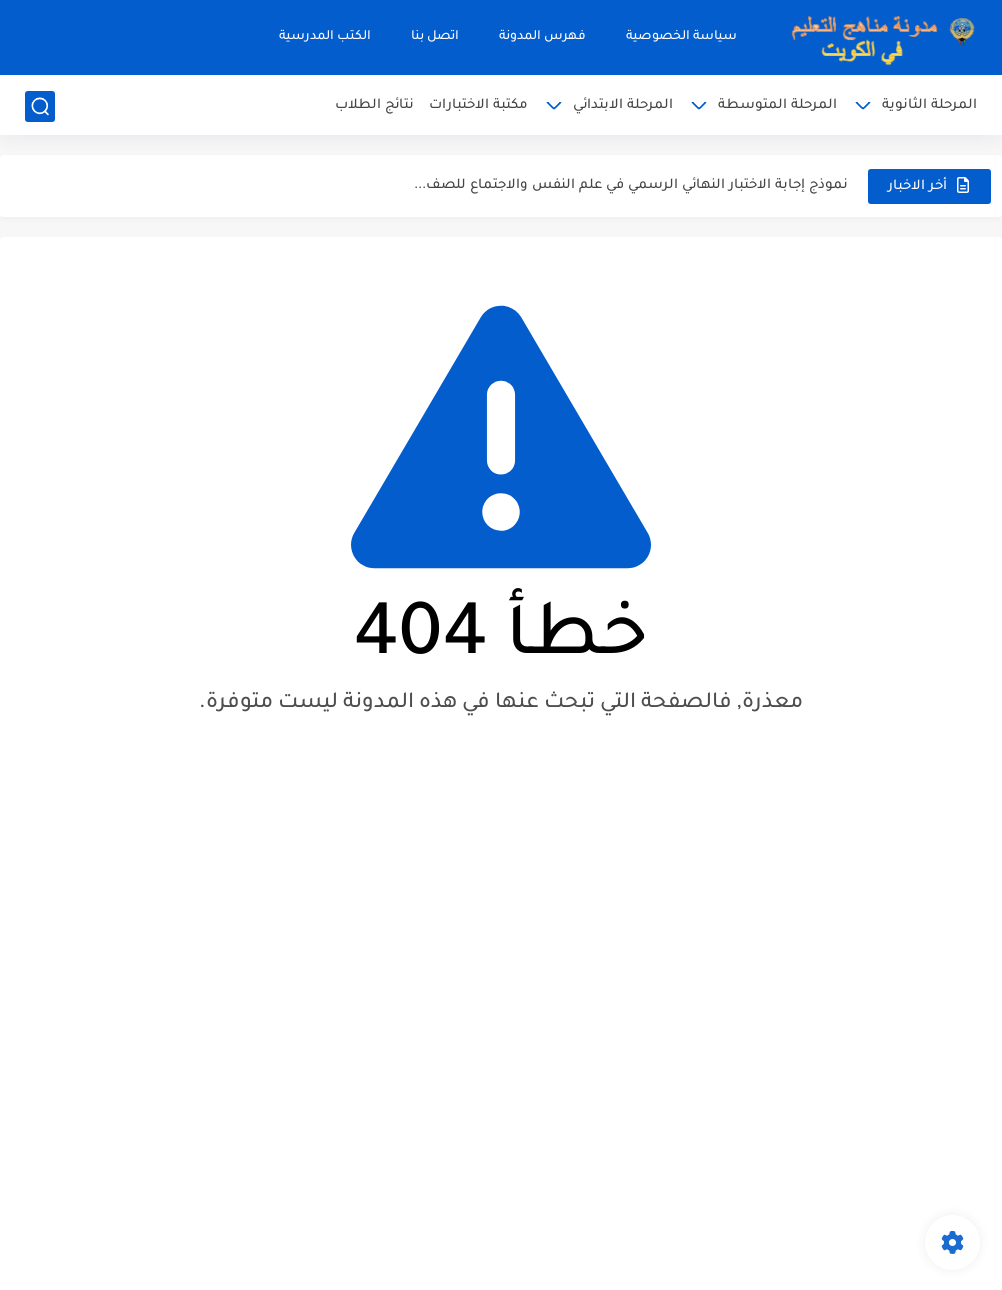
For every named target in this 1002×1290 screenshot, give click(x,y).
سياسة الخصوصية (681, 37)
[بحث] (40, 106)
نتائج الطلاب (374, 105)
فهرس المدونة (542, 37)
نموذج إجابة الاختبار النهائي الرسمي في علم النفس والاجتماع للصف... (631, 185)
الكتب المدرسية (325, 37)
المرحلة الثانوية (929, 105)
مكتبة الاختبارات (478, 105)
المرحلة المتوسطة (777, 105)
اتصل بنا (435, 37)
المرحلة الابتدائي (623, 105)
